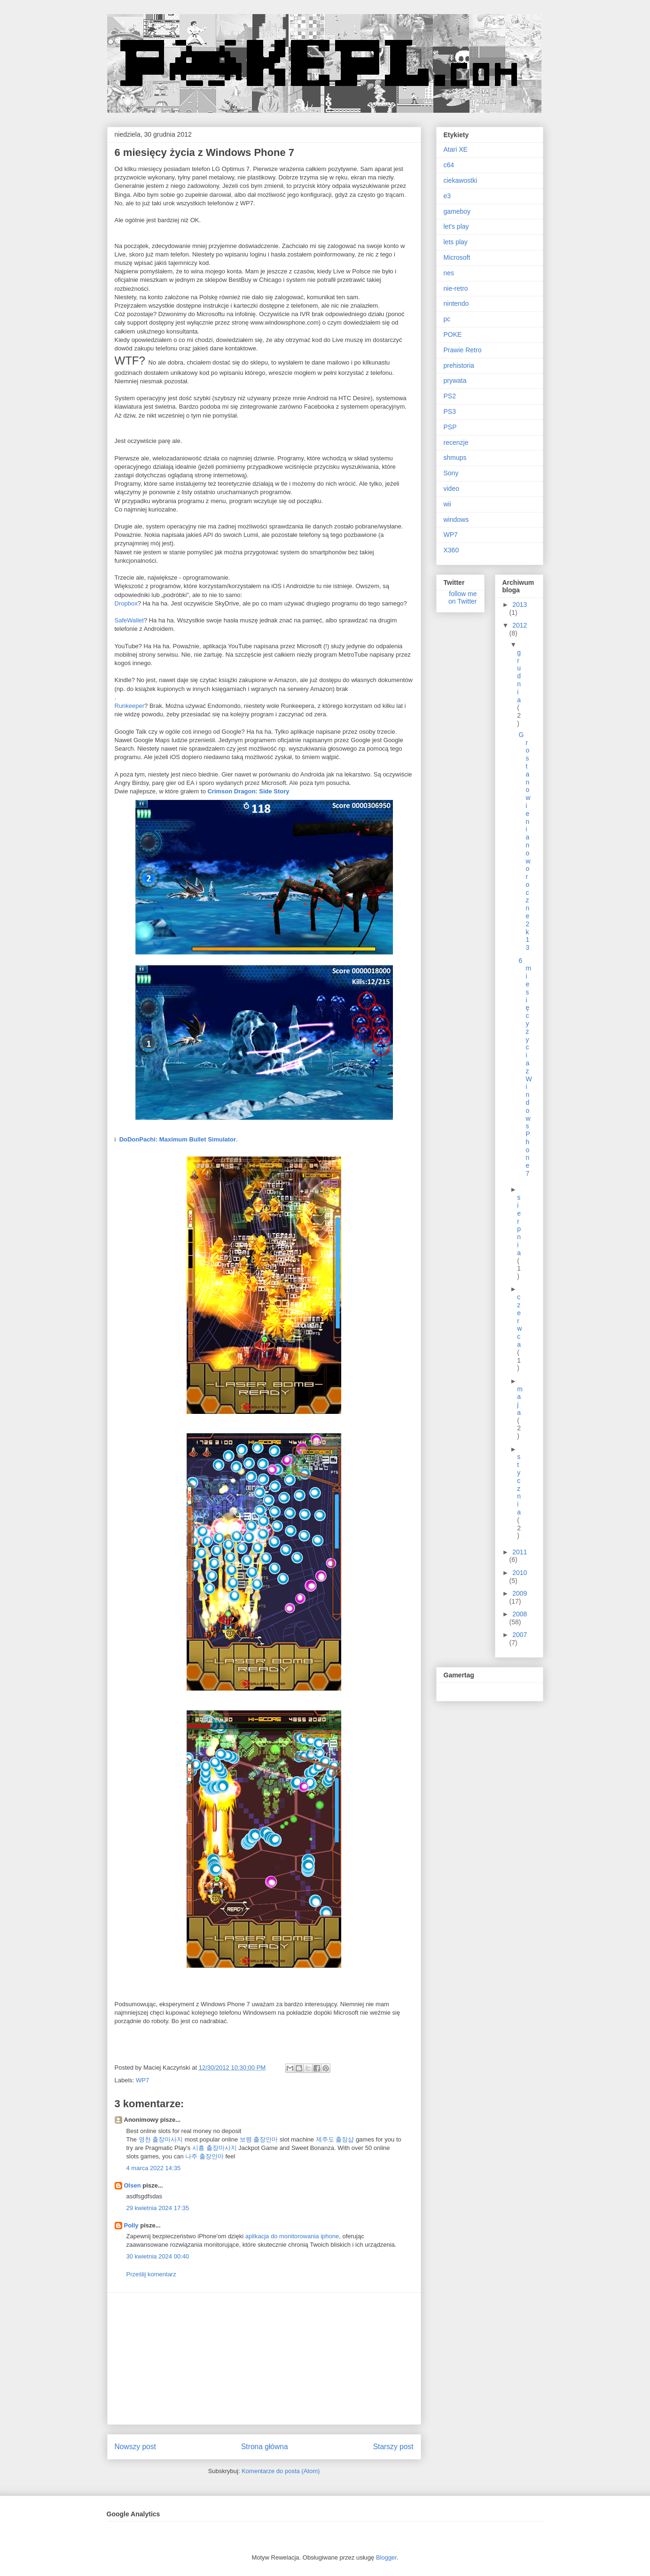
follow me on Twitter (462, 597)
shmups (455, 457)
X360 (451, 550)
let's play (456, 226)
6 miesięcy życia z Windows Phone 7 (525, 1067)
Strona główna (264, 2447)
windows (456, 519)
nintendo (456, 303)
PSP (450, 427)
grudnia (519, 676)
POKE (453, 334)
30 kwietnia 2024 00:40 (157, 2256)
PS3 (450, 411)
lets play (456, 242)
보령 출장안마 (259, 2139)
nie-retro (456, 288)
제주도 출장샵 (335, 2139)
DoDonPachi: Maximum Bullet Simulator (177, 1139)
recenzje (456, 442)
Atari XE (456, 149)
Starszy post (393, 2447)
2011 (519, 1552)
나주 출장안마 (204, 2156)
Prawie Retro (463, 350)
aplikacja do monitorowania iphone (292, 2236)
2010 (519, 1572)
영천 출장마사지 (161, 2139)
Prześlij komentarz (151, 2274)
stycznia (519, 1484)
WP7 (142, 2080)
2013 (519, 604)
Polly (131, 2225)
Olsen (132, 2185)
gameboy (457, 211)
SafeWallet (129, 620)
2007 (519, 1634)
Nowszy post (135, 2447)
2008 (519, 1614)
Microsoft (457, 257)
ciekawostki (461, 180)
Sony (451, 473)
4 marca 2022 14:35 (153, 2168)
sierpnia (519, 1225)
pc (447, 319)
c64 (449, 165)
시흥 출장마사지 (214, 2147)
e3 (447, 196)
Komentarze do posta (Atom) (281, 2471)
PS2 (450, 396)
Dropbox (126, 603)
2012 (519, 625)
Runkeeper (130, 705)
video (451, 488)
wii (447, 504)
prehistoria (459, 365)
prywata (455, 380)
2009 (519, 1593)
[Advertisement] (264, 2358)
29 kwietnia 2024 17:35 (157, 2207)
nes (449, 273)
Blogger (386, 2557)
